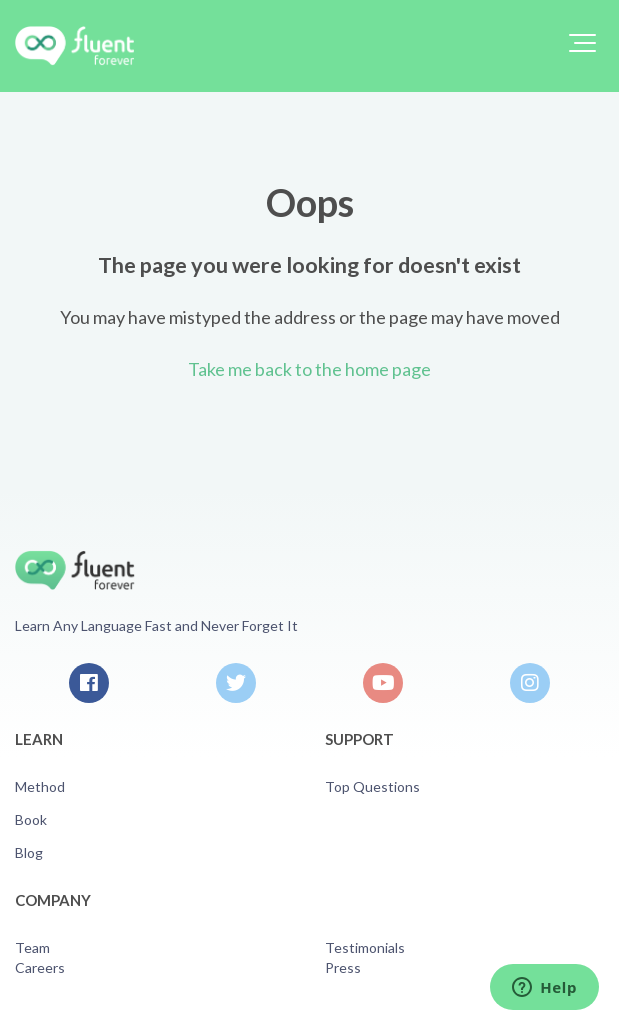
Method (40, 786)
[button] (582, 43)
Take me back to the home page (309, 369)
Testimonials (365, 947)
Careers (40, 967)
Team (32, 947)
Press (343, 967)
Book (31, 819)
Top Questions (372, 786)
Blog (29, 852)
